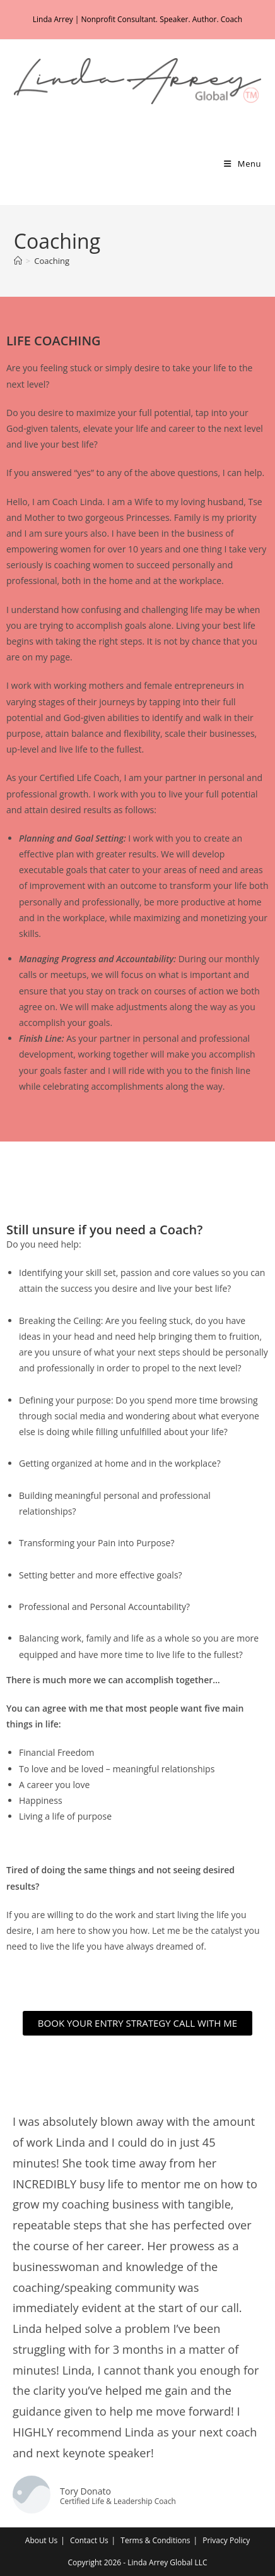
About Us (41, 2540)
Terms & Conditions (155, 2540)
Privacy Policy (226, 2540)
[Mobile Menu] (242, 163)
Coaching (51, 260)
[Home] (18, 260)
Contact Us (89, 2540)
